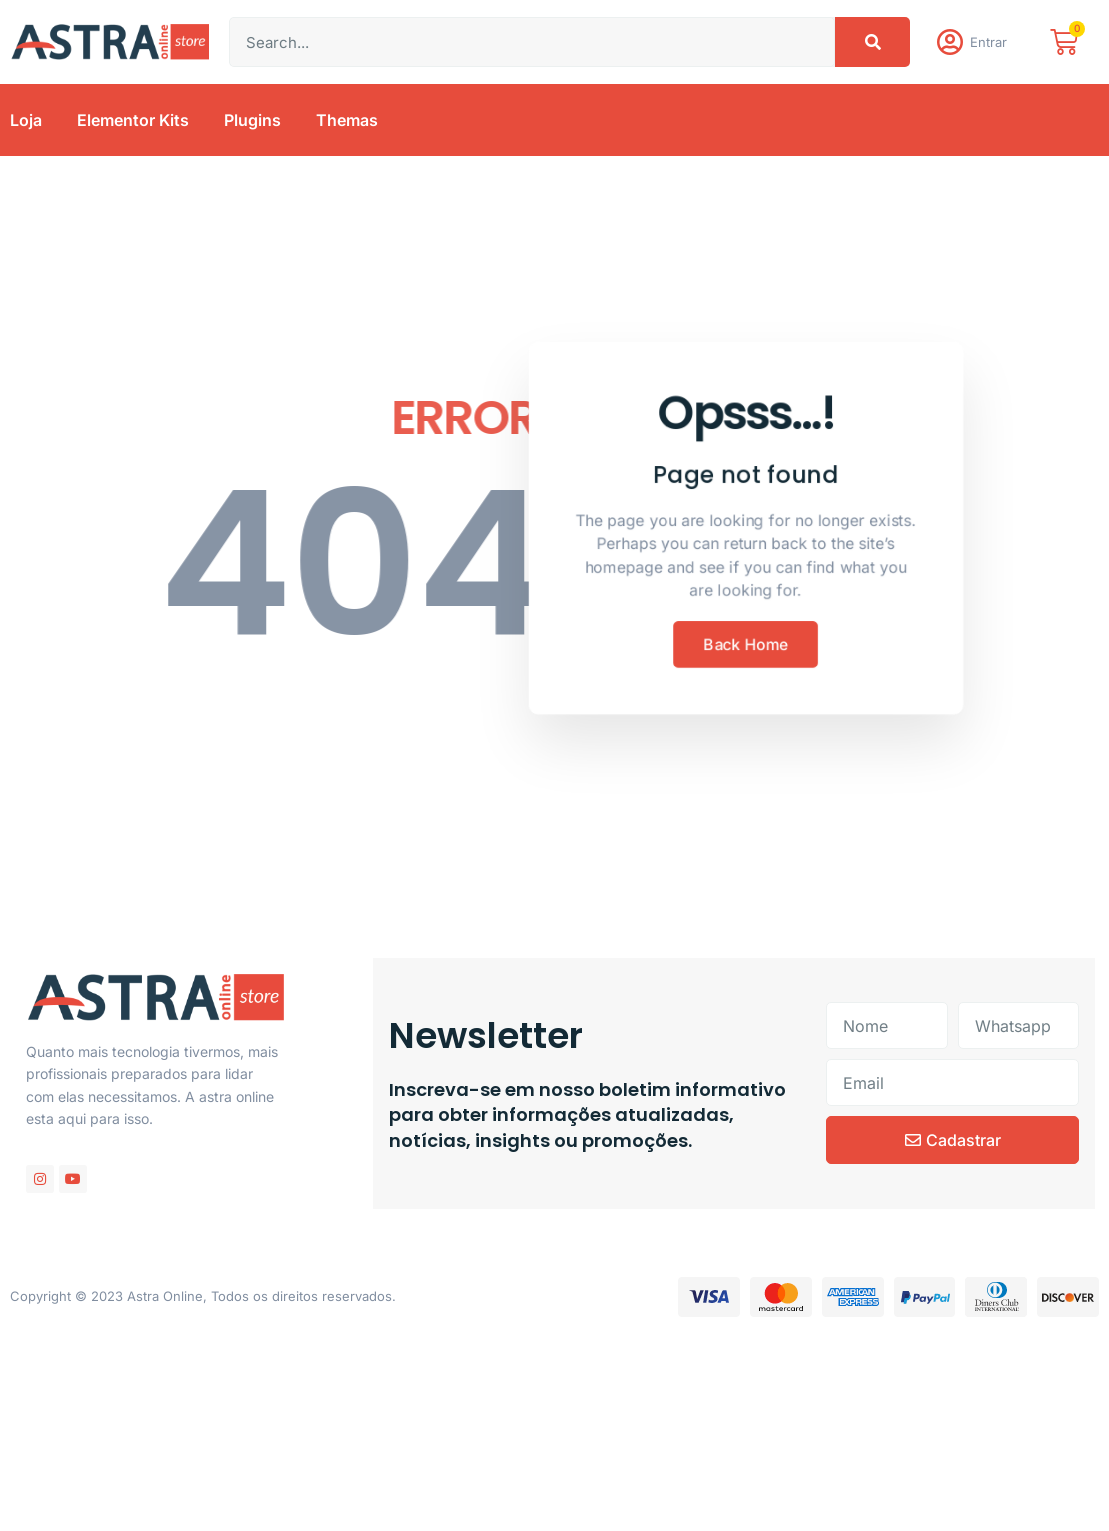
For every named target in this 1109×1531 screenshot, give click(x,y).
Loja (26, 124)
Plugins (252, 124)
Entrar (990, 44)
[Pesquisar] (872, 44)
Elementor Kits (133, 124)
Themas (347, 124)
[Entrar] (951, 44)
